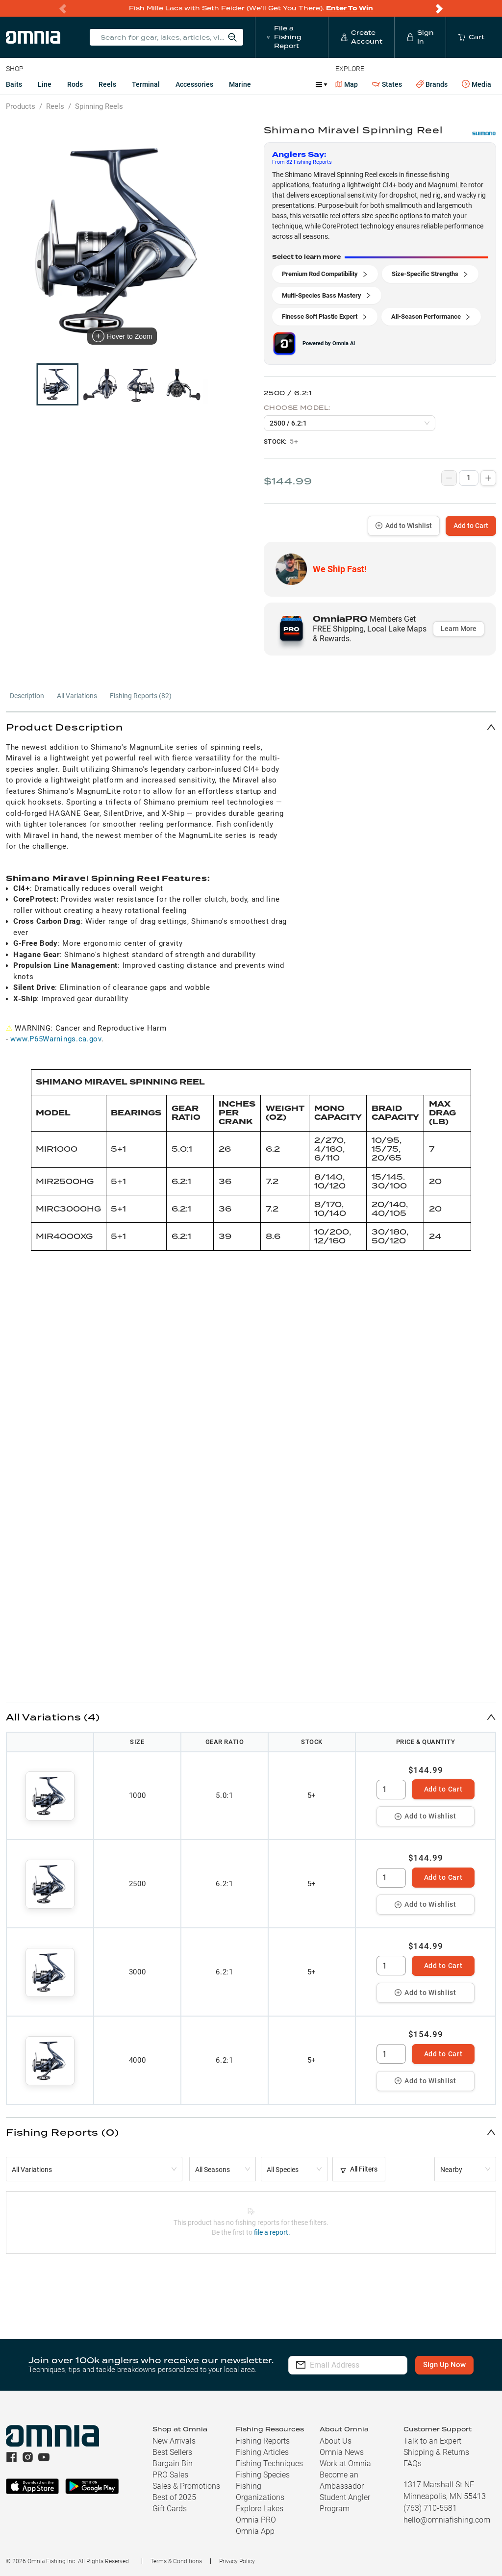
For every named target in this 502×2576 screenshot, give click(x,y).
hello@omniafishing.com (446, 2520)
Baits (14, 84)
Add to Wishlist (404, 526)
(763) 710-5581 (430, 2508)
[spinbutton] (391, 1789)
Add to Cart (470, 526)
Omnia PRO (256, 2520)
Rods (75, 84)
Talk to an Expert (432, 2441)
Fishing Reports (263, 2441)
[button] (251, 727)
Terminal (146, 84)
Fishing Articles (262, 2452)
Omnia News (342, 2452)
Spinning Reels (99, 106)
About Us (335, 2441)
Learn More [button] (459, 628)
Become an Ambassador (342, 2480)
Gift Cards (169, 2508)
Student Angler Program (345, 2503)
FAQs (412, 2463)
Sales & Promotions (186, 2486)
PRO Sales (170, 2474)
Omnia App (255, 2531)
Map (346, 84)
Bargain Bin (172, 2463)
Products (20, 106)
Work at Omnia (345, 2463)
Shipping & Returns (436, 2452)
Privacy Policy (237, 2561)
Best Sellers (172, 2452)
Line (44, 84)
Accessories (194, 84)
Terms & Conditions (176, 2561)
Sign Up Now (445, 2364)
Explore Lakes (259, 2508)
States (387, 84)
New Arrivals (174, 2441)
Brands (432, 84)
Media (476, 84)
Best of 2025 (174, 2497)
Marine (240, 84)
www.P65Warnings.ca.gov (55, 1039)
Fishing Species (263, 2474)
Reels (107, 84)
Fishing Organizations (260, 2491)
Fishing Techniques (269, 2463)
